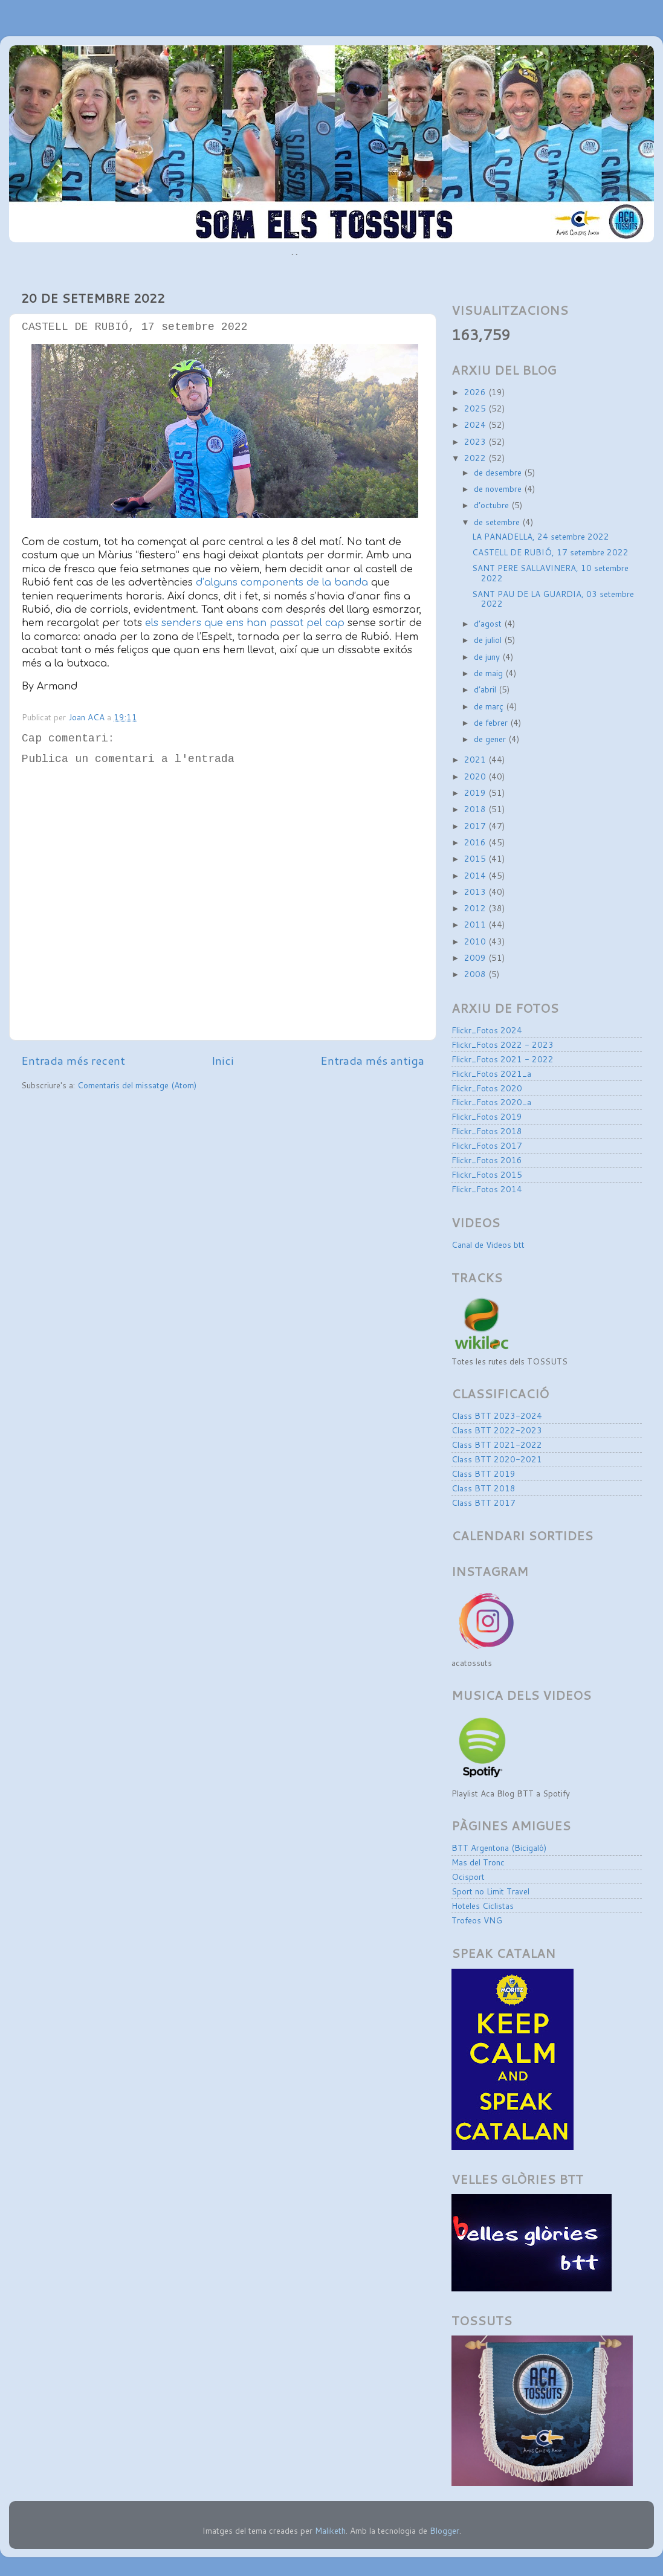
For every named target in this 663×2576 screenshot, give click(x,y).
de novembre (499, 488)
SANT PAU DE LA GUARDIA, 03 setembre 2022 (553, 598)
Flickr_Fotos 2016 (486, 1160)
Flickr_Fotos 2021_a (491, 1073)
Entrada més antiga (372, 1060)
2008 (476, 974)
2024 (476, 424)
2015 (476, 858)
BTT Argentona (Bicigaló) (498, 1847)
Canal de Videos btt (488, 1244)
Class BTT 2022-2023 (496, 1430)
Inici (223, 1060)
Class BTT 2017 (483, 1502)
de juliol (489, 639)
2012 (476, 908)
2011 (476, 924)
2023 (476, 441)
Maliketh (330, 2530)
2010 (476, 941)
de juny (488, 656)
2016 (476, 842)
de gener (491, 738)
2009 (476, 957)
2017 (476, 825)
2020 (476, 776)
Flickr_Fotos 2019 (486, 1116)
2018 (476, 809)
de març (490, 706)
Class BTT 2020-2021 (496, 1459)
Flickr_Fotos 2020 (486, 1088)
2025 (476, 408)
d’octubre (492, 505)
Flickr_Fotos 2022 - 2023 (502, 1044)
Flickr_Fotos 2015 (486, 1174)
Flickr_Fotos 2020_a (491, 1102)
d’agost (489, 623)
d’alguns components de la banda (282, 582)
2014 (476, 875)
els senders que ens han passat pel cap (244, 623)
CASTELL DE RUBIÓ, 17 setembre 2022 (550, 552)
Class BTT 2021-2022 (496, 1444)
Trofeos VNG (476, 1920)
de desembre (499, 472)
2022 (476, 457)
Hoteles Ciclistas (482, 1905)
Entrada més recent (73, 1060)
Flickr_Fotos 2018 (486, 1131)
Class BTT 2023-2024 (496, 1415)
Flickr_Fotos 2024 (486, 1030)
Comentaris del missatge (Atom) (136, 1085)
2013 (476, 891)
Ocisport (468, 1876)
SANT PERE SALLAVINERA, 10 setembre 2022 (550, 572)
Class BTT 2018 (483, 1488)
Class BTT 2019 (483, 1473)
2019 (476, 792)
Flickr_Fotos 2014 (486, 1189)
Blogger (444, 2530)
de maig (489, 673)
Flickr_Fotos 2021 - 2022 (502, 1059)
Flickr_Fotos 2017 (486, 1145)
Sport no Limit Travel (490, 1891)
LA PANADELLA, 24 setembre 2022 (540, 536)
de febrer (492, 722)
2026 (476, 392)
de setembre (498, 522)
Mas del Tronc (478, 1862)
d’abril (486, 689)
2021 (476, 759)
